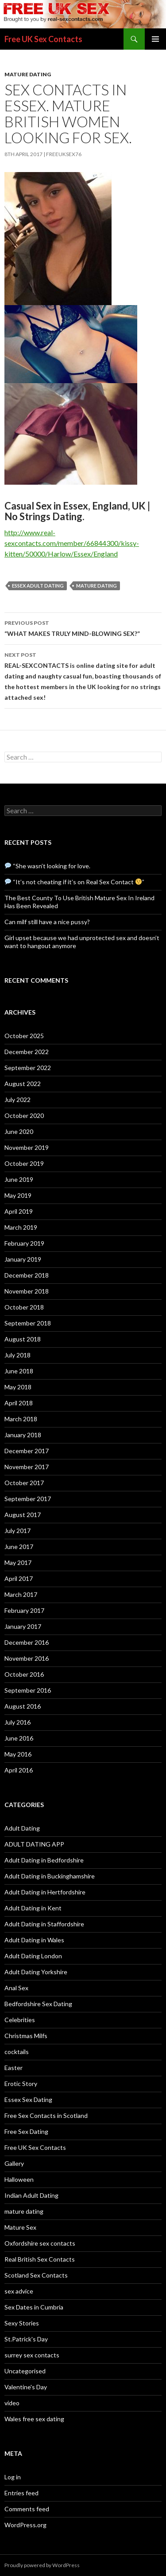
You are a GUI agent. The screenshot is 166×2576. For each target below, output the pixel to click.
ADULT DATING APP (34, 1844)
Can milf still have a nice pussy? (47, 921)
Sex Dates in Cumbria (33, 2307)
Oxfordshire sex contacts (39, 2243)
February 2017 (24, 1610)
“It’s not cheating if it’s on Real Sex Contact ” (74, 882)
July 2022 (17, 1099)
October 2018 (24, 1307)
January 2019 (22, 1259)
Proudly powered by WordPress (42, 2565)
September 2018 (27, 1323)
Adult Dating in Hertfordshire (44, 1892)
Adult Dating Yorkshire (35, 1972)
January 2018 (22, 1435)
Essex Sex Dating (28, 2099)
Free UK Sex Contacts (43, 39)
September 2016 (27, 1690)
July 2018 (17, 1355)
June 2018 (18, 1371)
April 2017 (18, 1578)
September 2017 (27, 1498)
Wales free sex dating (34, 2419)
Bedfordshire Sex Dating (38, 2003)
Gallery (14, 2163)
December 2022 (26, 1051)
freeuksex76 (63, 154)
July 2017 (17, 1530)
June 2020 (18, 1131)
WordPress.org (25, 2525)
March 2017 (20, 1594)
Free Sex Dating (26, 2131)
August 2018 (22, 1339)
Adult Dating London (33, 1956)
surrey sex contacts (31, 2355)
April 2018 (18, 1403)
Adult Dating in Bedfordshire (44, 1860)
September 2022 (27, 1067)
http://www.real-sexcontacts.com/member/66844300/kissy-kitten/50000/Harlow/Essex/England (71, 543)
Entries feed (21, 2493)
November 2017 (26, 1466)
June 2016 (18, 1738)
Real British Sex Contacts (39, 2259)
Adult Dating (22, 1828)
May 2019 (17, 1195)
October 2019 (24, 1163)
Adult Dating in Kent (33, 1908)
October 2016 (24, 1674)
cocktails (16, 2051)
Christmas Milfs (25, 2035)
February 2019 (24, 1243)
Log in (12, 2477)
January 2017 (22, 1626)
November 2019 (26, 1147)
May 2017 (17, 1562)
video (11, 2403)
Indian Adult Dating (31, 2195)
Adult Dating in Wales (34, 1940)
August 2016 (22, 1706)
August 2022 (22, 1083)
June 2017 (18, 1546)
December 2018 (26, 1275)
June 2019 (18, 1179)
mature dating (27, 74)
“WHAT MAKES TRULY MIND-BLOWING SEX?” (83, 627)
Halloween (19, 2179)
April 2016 (18, 1770)
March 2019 (20, 1227)
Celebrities (19, 2019)
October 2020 (24, 1115)
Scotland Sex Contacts (36, 2275)
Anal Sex (16, 1988)
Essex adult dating (38, 585)
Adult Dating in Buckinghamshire (49, 1876)
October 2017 (24, 1482)
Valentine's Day (25, 2387)
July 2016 (17, 1722)
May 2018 (17, 1387)
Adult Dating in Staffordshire (44, 1924)
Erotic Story (20, 2083)
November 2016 (26, 1658)
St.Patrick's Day (26, 2339)
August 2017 (22, 1514)
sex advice (18, 2291)
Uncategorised (25, 2371)
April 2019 (18, 1211)
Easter (13, 2067)
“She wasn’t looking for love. (47, 866)
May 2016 (17, 1754)
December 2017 (26, 1451)
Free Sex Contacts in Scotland (46, 2115)
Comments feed (26, 2509)
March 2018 (20, 1419)
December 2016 (26, 1642)
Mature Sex (20, 2227)
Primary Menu (155, 39)
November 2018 (26, 1291)
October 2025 (24, 1035)
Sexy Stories (21, 2323)
